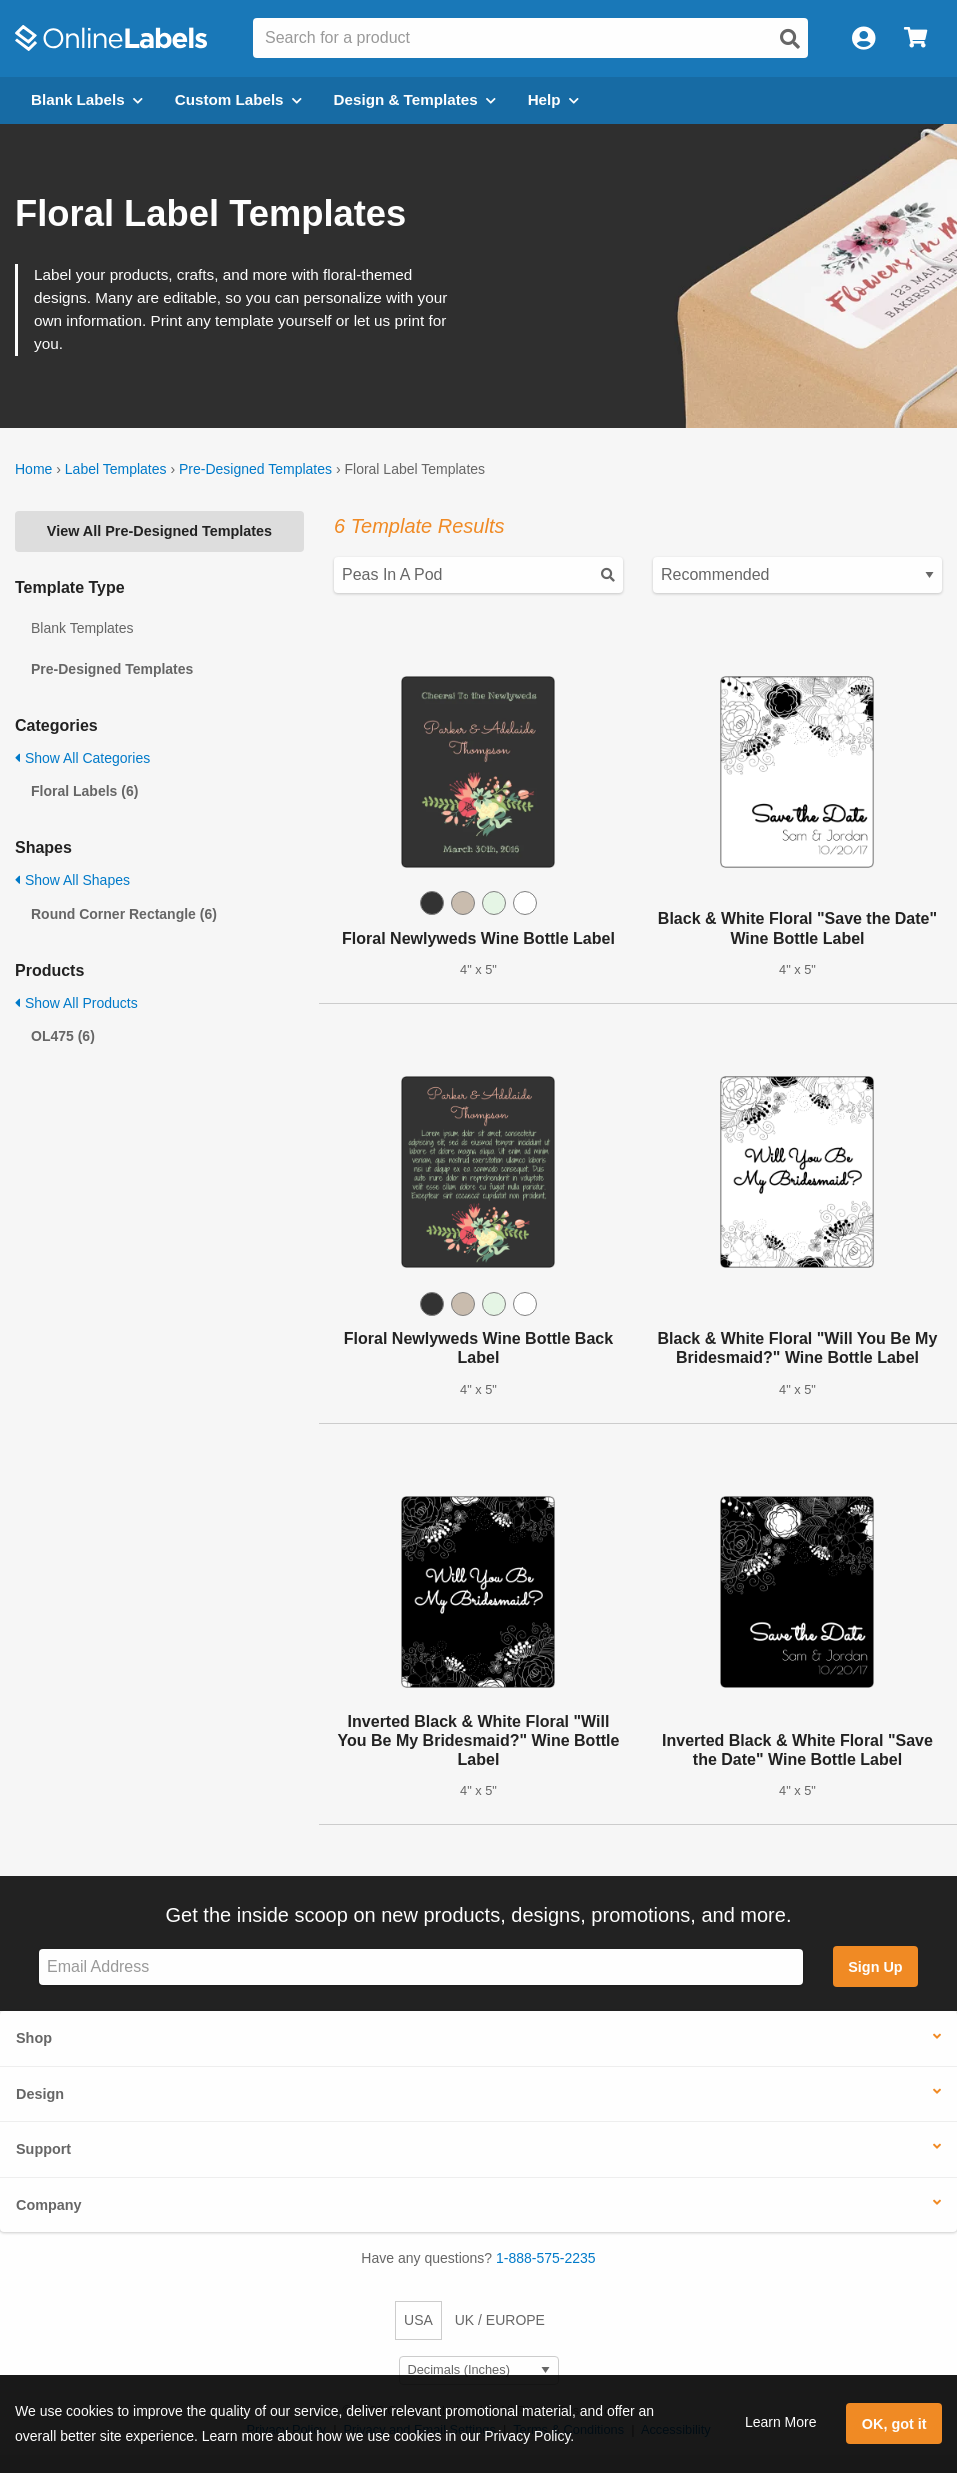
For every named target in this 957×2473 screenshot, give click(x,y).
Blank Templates (82, 628)
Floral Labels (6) (84, 791)
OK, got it (894, 2424)
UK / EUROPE (500, 2320)
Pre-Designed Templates (255, 469)
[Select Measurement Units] (479, 2370)
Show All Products (76, 1003)
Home (33, 469)
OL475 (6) (63, 1036)
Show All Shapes (72, 880)
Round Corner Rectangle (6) (124, 914)
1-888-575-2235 (546, 2258)
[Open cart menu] (915, 38)
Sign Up (875, 1967)
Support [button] (43, 2149)
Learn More (781, 2422)
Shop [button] (34, 2038)
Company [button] (49, 2205)
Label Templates (116, 469)
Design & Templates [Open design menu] (415, 99)
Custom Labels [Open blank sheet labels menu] (238, 99)
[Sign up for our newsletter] (421, 1967)
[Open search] (790, 39)
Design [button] (40, 2094)
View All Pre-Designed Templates (159, 531)
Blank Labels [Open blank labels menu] (87, 99)
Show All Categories (82, 758)
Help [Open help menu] (553, 99)
